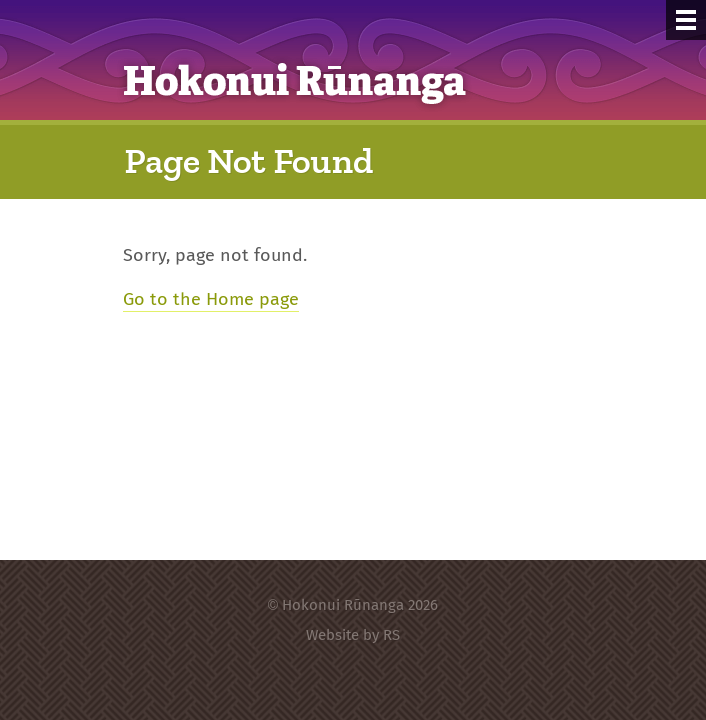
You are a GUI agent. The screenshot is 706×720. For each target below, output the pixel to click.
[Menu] (686, 20)
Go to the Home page (211, 298)
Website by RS (353, 634)
